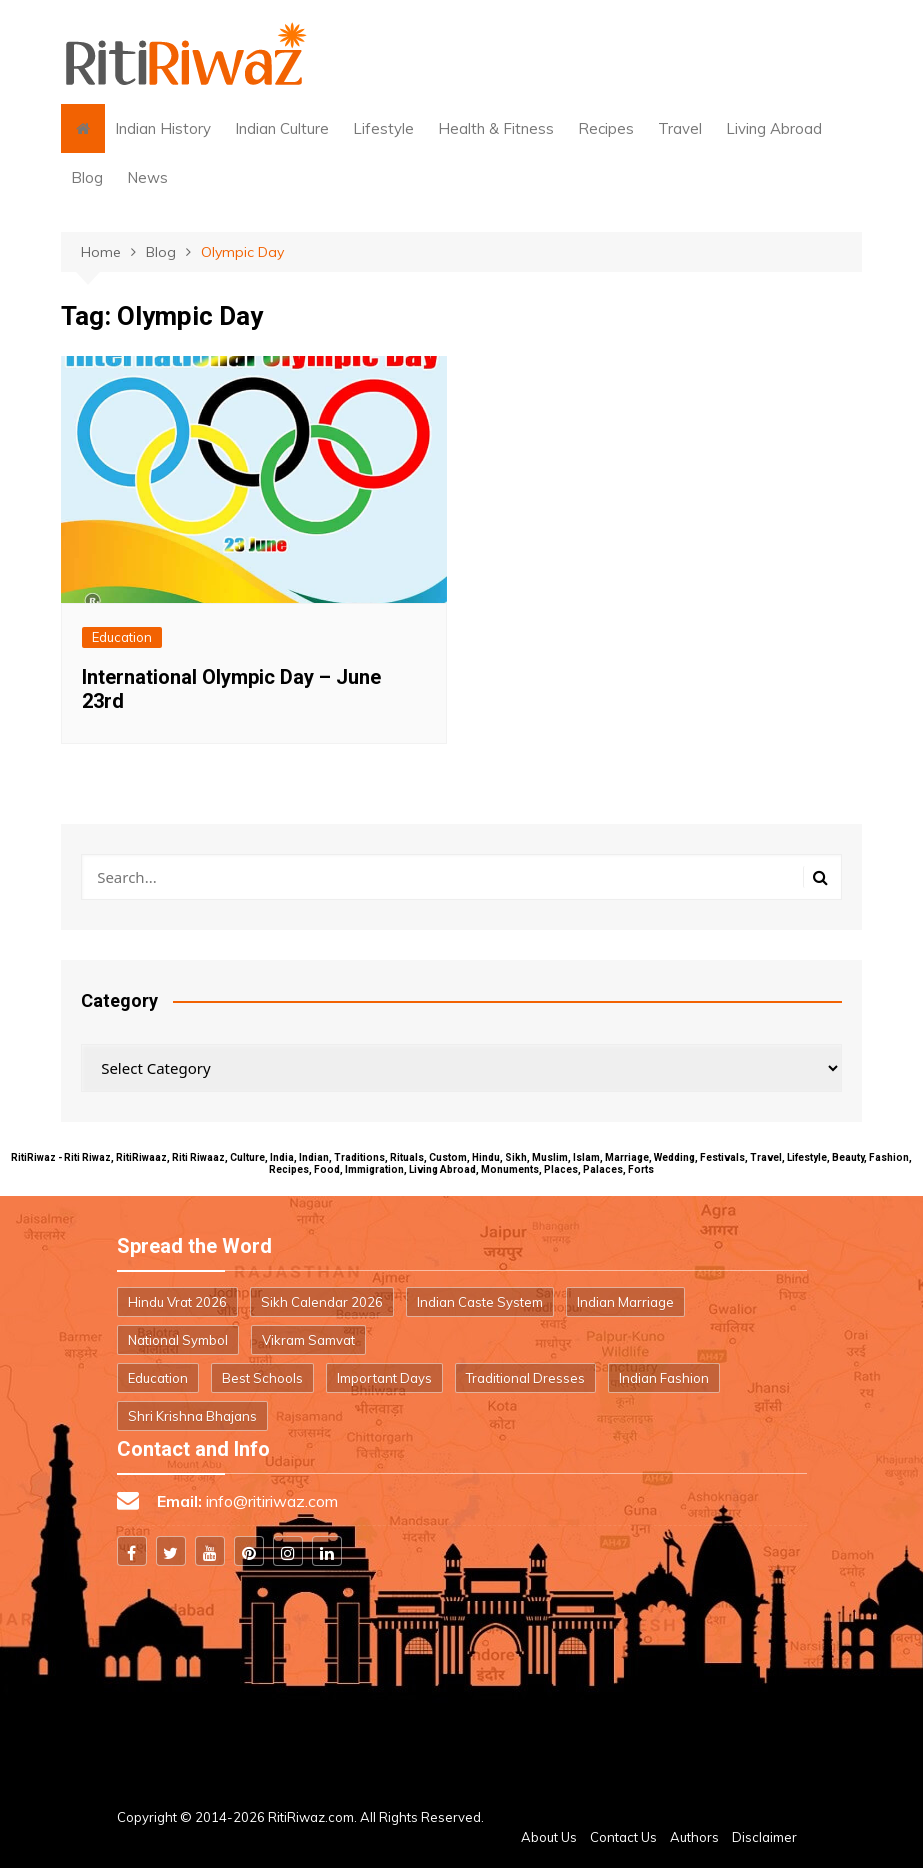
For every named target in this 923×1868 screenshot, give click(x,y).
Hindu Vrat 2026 (177, 1302)
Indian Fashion (664, 1378)
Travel (680, 128)
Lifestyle (383, 128)
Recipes (606, 128)
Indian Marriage (625, 1302)
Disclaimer (764, 1837)
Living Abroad (774, 128)
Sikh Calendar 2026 (322, 1302)
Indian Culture (282, 128)
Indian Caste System (480, 1302)
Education (122, 637)
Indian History (163, 128)
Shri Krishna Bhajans (192, 1416)
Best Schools (262, 1378)
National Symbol (178, 1340)
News (147, 177)
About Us (549, 1837)
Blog (87, 177)
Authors (694, 1837)
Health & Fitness (496, 128)
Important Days (384, 1378)
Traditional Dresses (525, 1378)
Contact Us (623, 1837)
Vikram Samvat (308, 1340)
